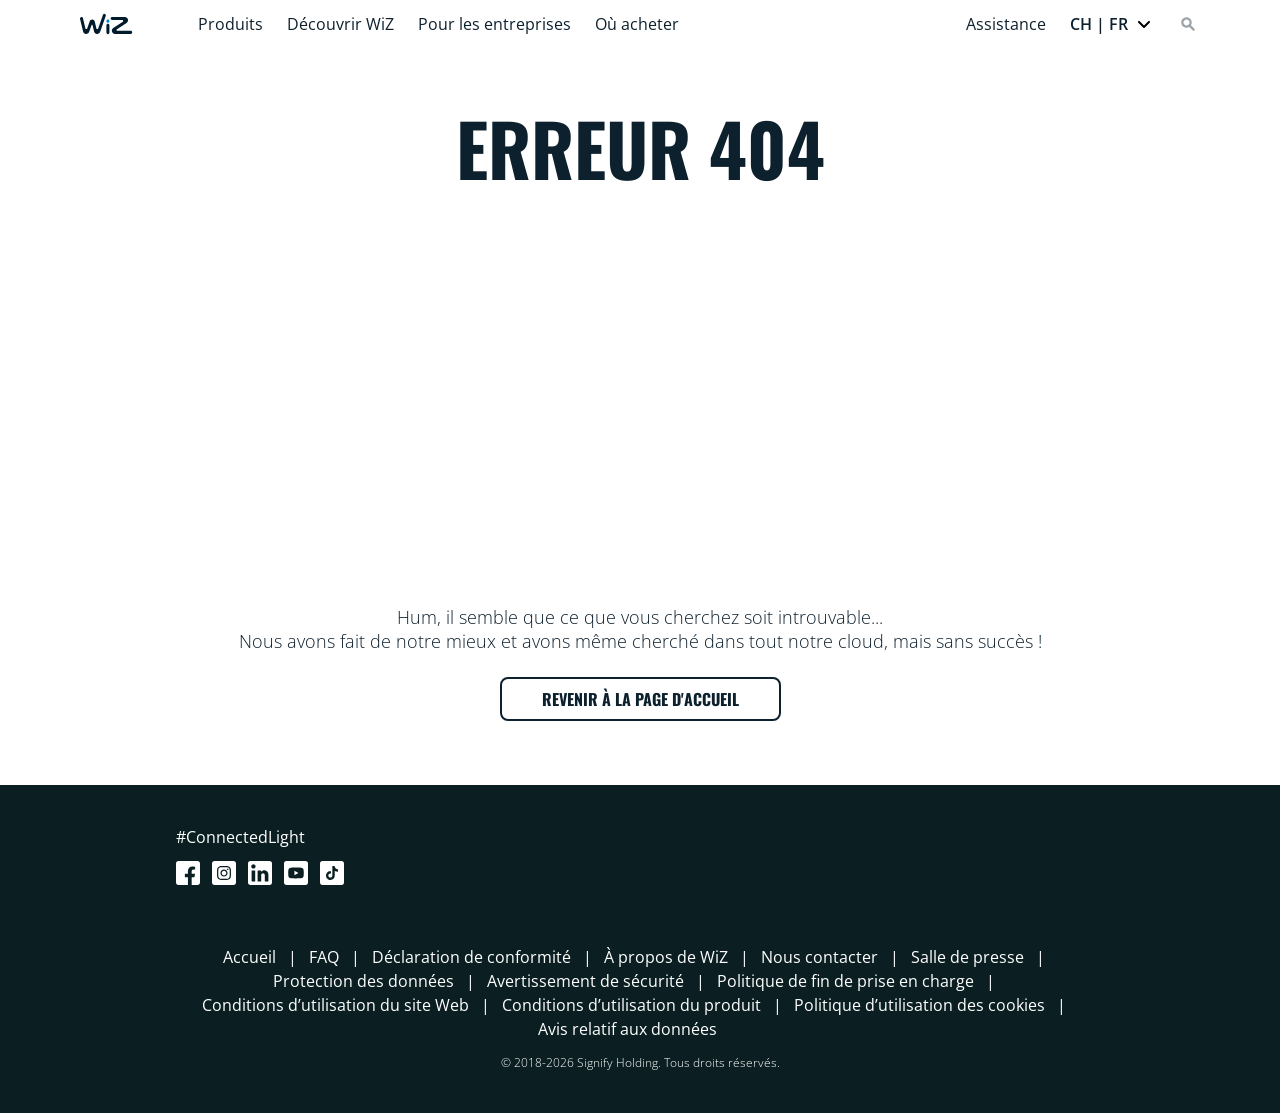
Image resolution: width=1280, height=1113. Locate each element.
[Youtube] (300, 873)
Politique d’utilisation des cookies (919, 1005)
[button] (1111, 24)
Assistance (1006, 24)
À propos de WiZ (666, 957)
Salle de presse (967, 957)
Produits (230, 24)
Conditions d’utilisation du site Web (335, 1005)
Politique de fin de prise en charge (845, 981)
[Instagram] (228, 873)
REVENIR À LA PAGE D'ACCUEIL (640, 699)
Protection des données (363, 981)
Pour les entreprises (494, 24)
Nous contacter (819, 957)
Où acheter (637, 24)
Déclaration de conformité (471, 957)
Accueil (249, 957)
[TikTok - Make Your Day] (336, 873)
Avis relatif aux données (627, 1029)
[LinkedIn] (264, 873)
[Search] (1188, 24)
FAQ (324, 957)
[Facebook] (192, 873)
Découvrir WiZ (340, 24)
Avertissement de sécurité (585, 981)
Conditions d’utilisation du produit (631, 1005)
